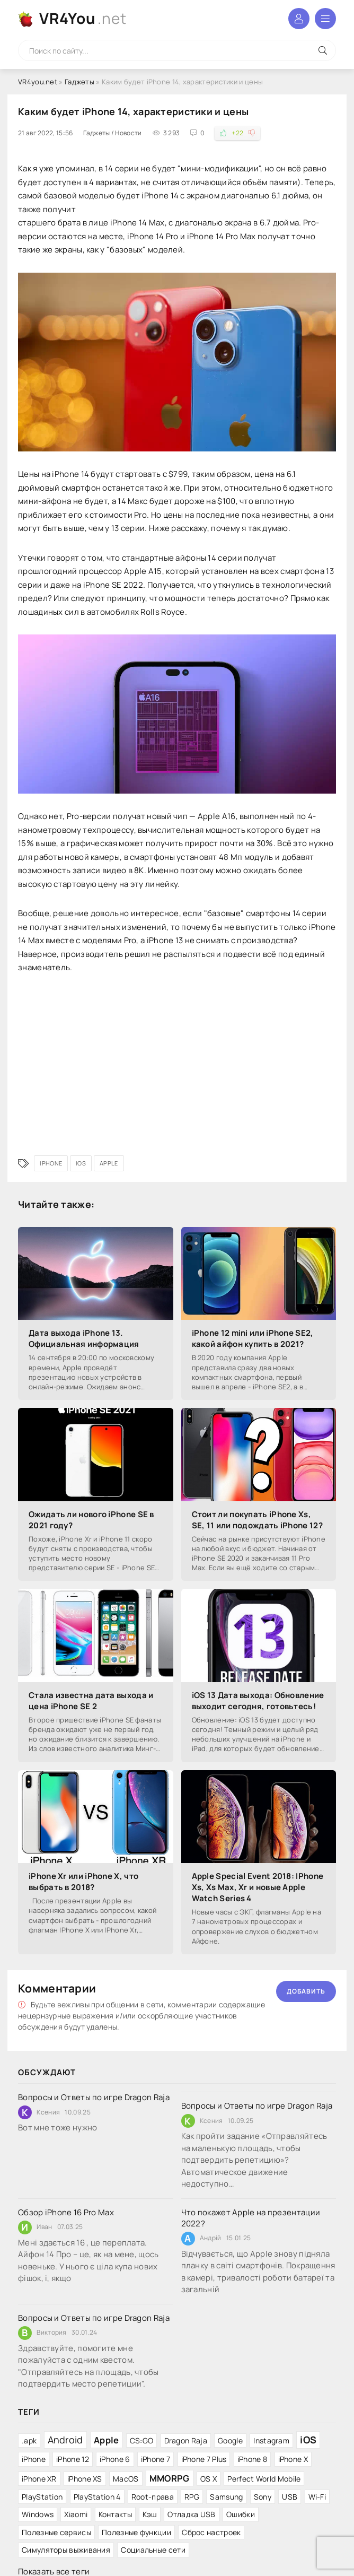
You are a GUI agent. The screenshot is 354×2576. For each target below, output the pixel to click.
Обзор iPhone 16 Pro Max (66, 2212)
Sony (262, 2497)
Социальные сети (153, 2550)
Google (230, 2440)
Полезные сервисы (56, 2532)
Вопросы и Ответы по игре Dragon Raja (94, 2097)
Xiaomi (75, 2514)
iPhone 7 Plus (204, 2459)
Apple (109, 1163)
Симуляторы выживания (66, 2550)
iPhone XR (39, 2479)
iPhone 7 (155, 2459)
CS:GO (142, 2440)
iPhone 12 (72, 2459)
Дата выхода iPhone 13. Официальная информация (84, 1338)
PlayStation (42, 2497)
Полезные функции (136, 2532)
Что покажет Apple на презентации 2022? (251, 2218)
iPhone (51, 1163)
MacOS (126, 2479)
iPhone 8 (252, 2459)
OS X (208, 2479)
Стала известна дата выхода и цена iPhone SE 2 (91, 1701)
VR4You (83, 18)
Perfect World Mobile (263, 2479)
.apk (29, 2440)
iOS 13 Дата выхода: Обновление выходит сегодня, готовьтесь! (258, 1701)
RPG (191, 2497)
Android (65, 2439)
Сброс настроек (211, 2532)
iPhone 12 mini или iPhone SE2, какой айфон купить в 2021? (253, 1338)
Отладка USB (191, 2514)
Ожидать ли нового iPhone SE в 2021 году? (91, 1520)
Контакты (115, 2514)
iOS (81, 1163)
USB (289, 2497)
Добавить (306, 1991)
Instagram (271, 2440)
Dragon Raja (185, 2440)
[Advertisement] (177, 1060)
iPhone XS (84, 2479)
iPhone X (293, 2459)
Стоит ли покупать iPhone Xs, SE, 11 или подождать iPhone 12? (257, 1520)
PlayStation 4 (97, 2497)
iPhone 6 (115, 2459)
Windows (38, 2514)
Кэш (150, 2514)
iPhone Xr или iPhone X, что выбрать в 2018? (83, 1881)
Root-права (152, 2497)
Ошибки (240, 2514)
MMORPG (169, 2478)
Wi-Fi (317, 2497)
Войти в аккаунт (298, 18)
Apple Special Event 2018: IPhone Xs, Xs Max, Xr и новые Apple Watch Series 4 (258, 1887)
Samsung (226, 2497)
